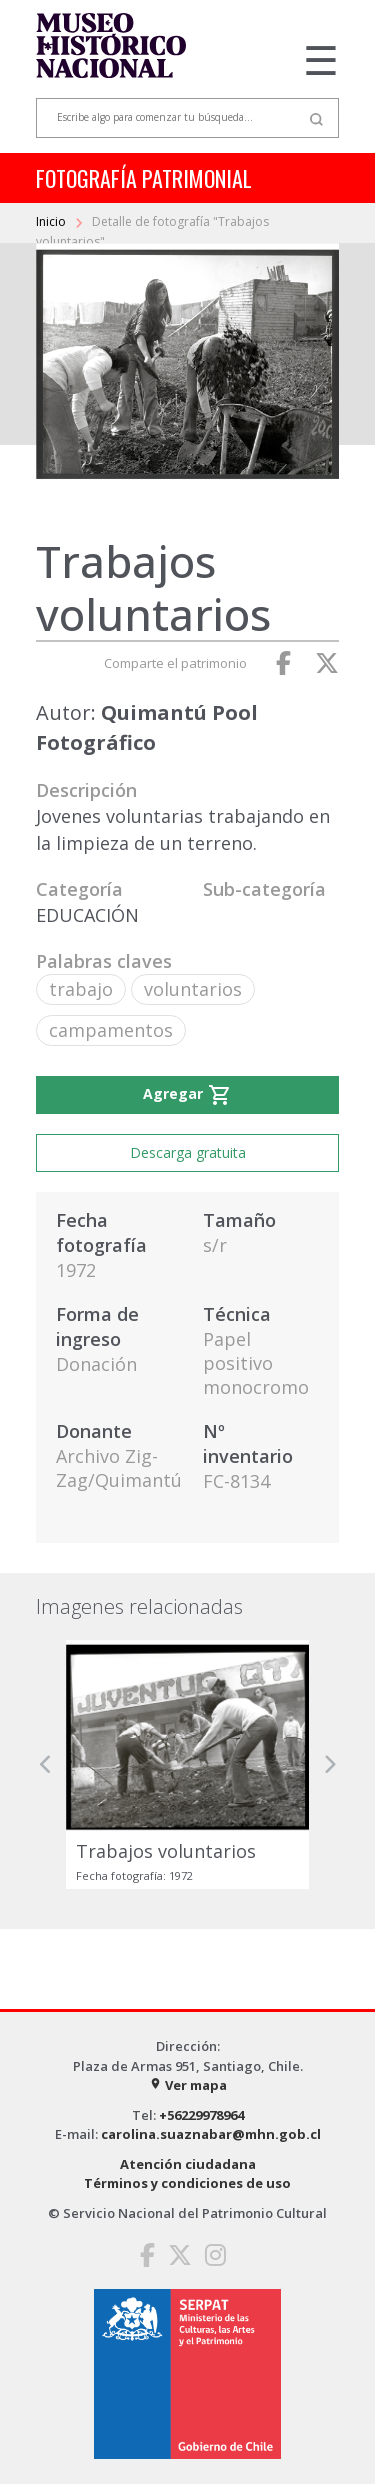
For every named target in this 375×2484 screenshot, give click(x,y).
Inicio (52, 221)
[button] (46, 1764)
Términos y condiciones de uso (187, 2183)
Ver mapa (188, 2085)
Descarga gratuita (188, 1152)
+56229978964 (201, 2115)
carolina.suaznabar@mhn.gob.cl (211, 2134)
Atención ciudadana (188, 2164)
